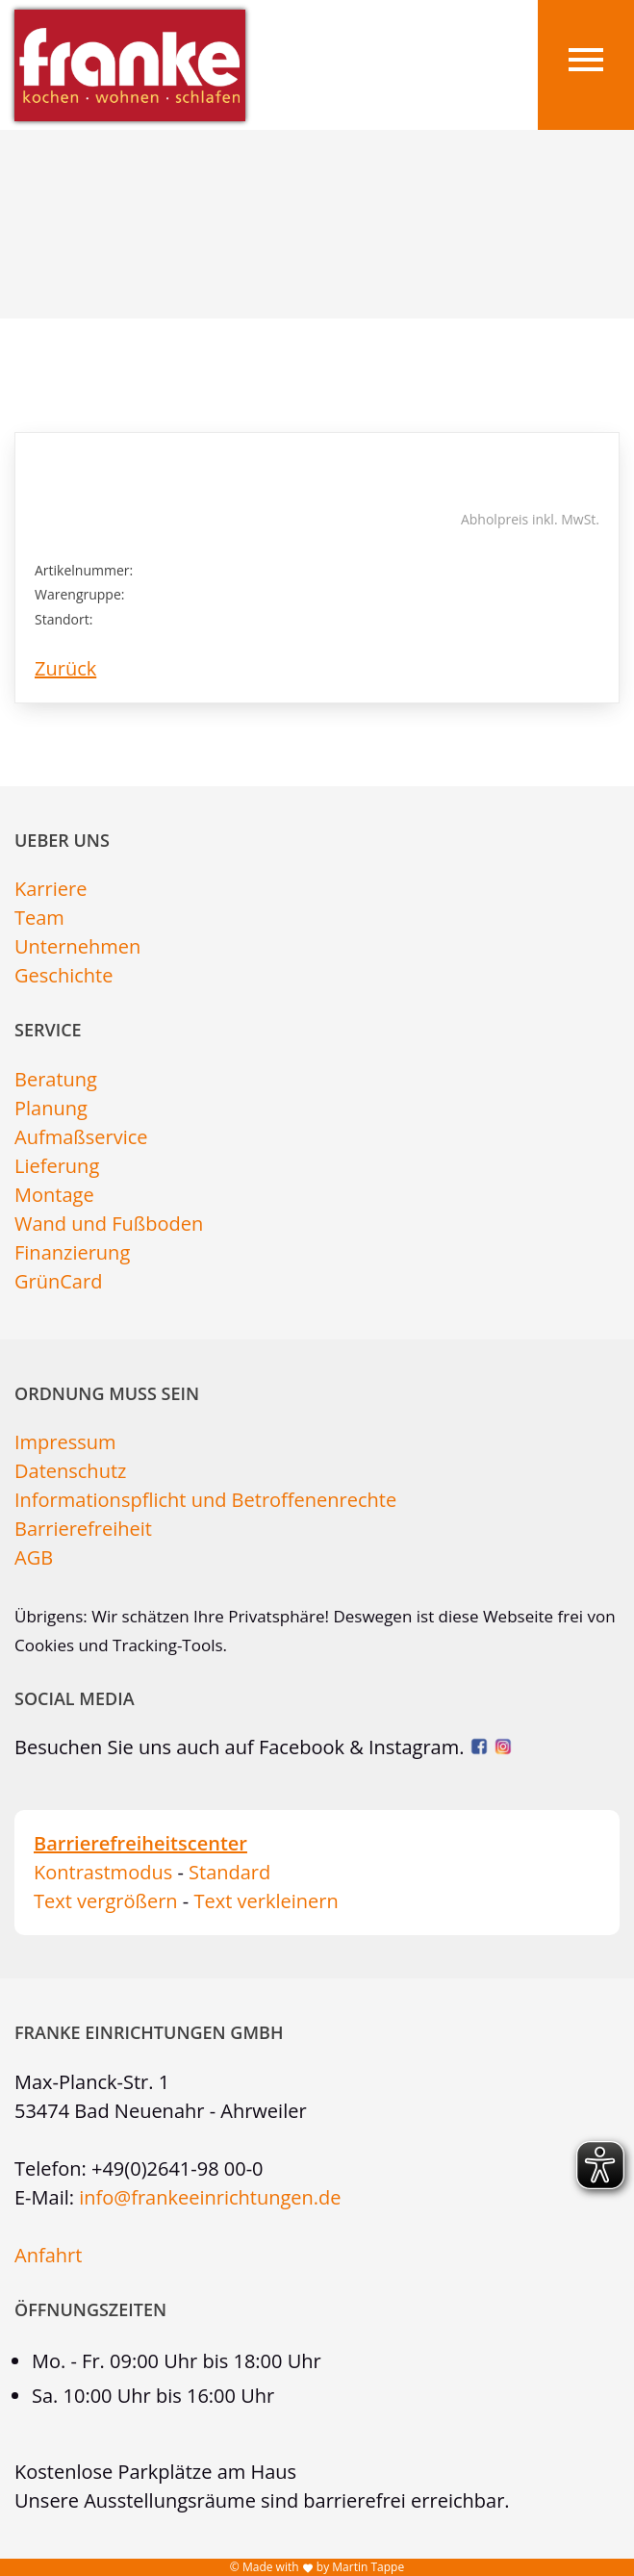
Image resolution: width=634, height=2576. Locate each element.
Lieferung (56, 1166)
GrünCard (58, 1281)
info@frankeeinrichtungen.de (210, 2197)
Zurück (65, 668)
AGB (33, 1557)
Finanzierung (72, 1252)
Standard (229, 1872)
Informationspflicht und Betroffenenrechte (205, 1500)
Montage (54, 1195)
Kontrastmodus (103, 1872)
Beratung (55, 1079)
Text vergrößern (106, 1901)
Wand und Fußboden (108, 1224)
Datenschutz (70, 1471)
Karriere (50, 889)
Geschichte (63, 975)
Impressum (65, 1442)
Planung (51, 1108)
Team (39, 918)
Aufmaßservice (81, 1137)
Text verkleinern (265, 1901)
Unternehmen (77, 946)
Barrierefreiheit (83, 1529)
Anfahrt (48, 2255)
